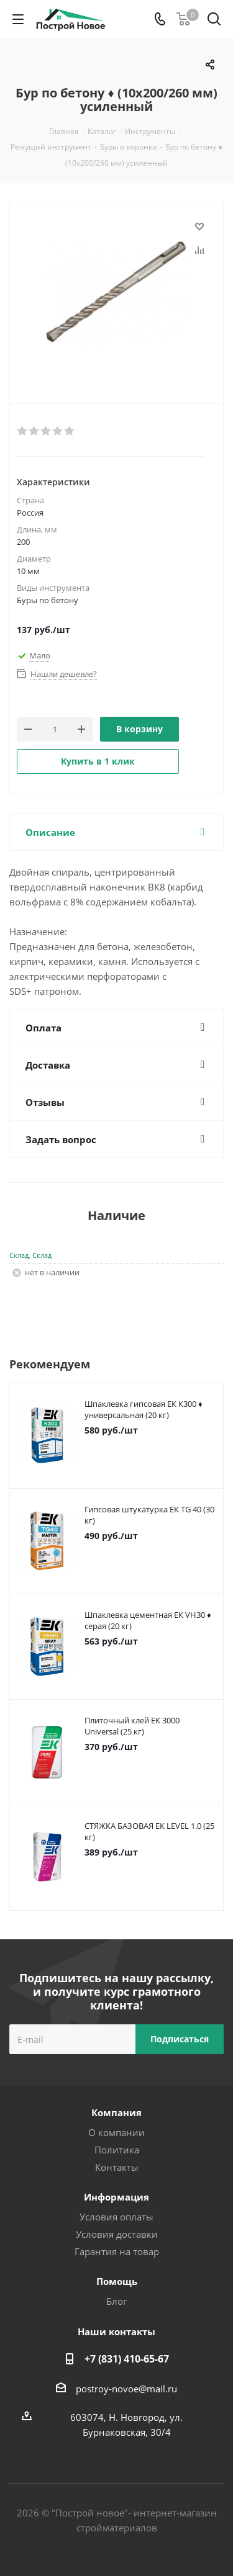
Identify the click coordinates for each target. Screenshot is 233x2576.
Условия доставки (117, 2234)
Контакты (117, 2167)
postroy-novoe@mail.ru (126, 2388)
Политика (116, 2149)
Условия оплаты (116, 2216)
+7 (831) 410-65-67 (127, 2359)
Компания (116, 2112)
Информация (116, 2197)
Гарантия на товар (117, 2251)
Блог (116, 2301)
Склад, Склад (30, 1255)
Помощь (116, 2281)
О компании (116, 2132)
